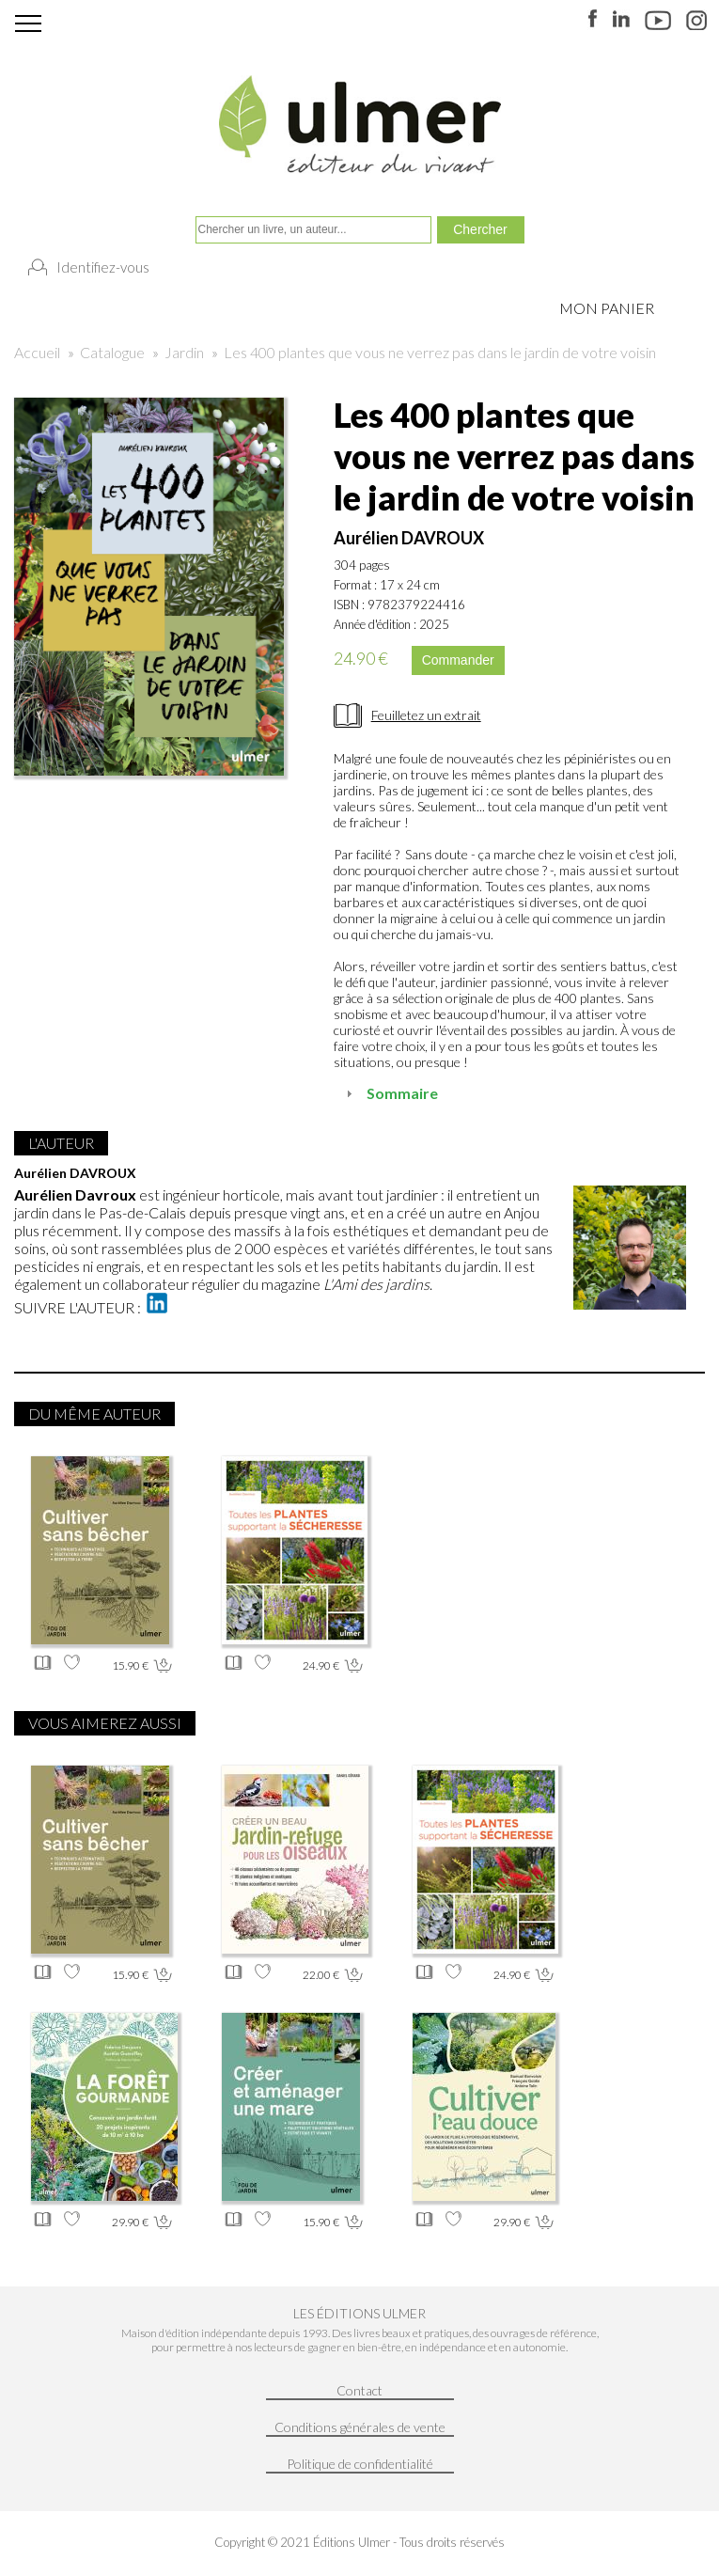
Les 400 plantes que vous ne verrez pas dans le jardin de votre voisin (440, 352)
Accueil (37, 352)
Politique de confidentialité (360, 2464)
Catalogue (112, 352)
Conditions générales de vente (359, 2427)
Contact (359, 2390)
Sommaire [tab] (389, 1093)
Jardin (184, 352)
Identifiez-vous (102, 267)
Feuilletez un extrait (426, 715)
